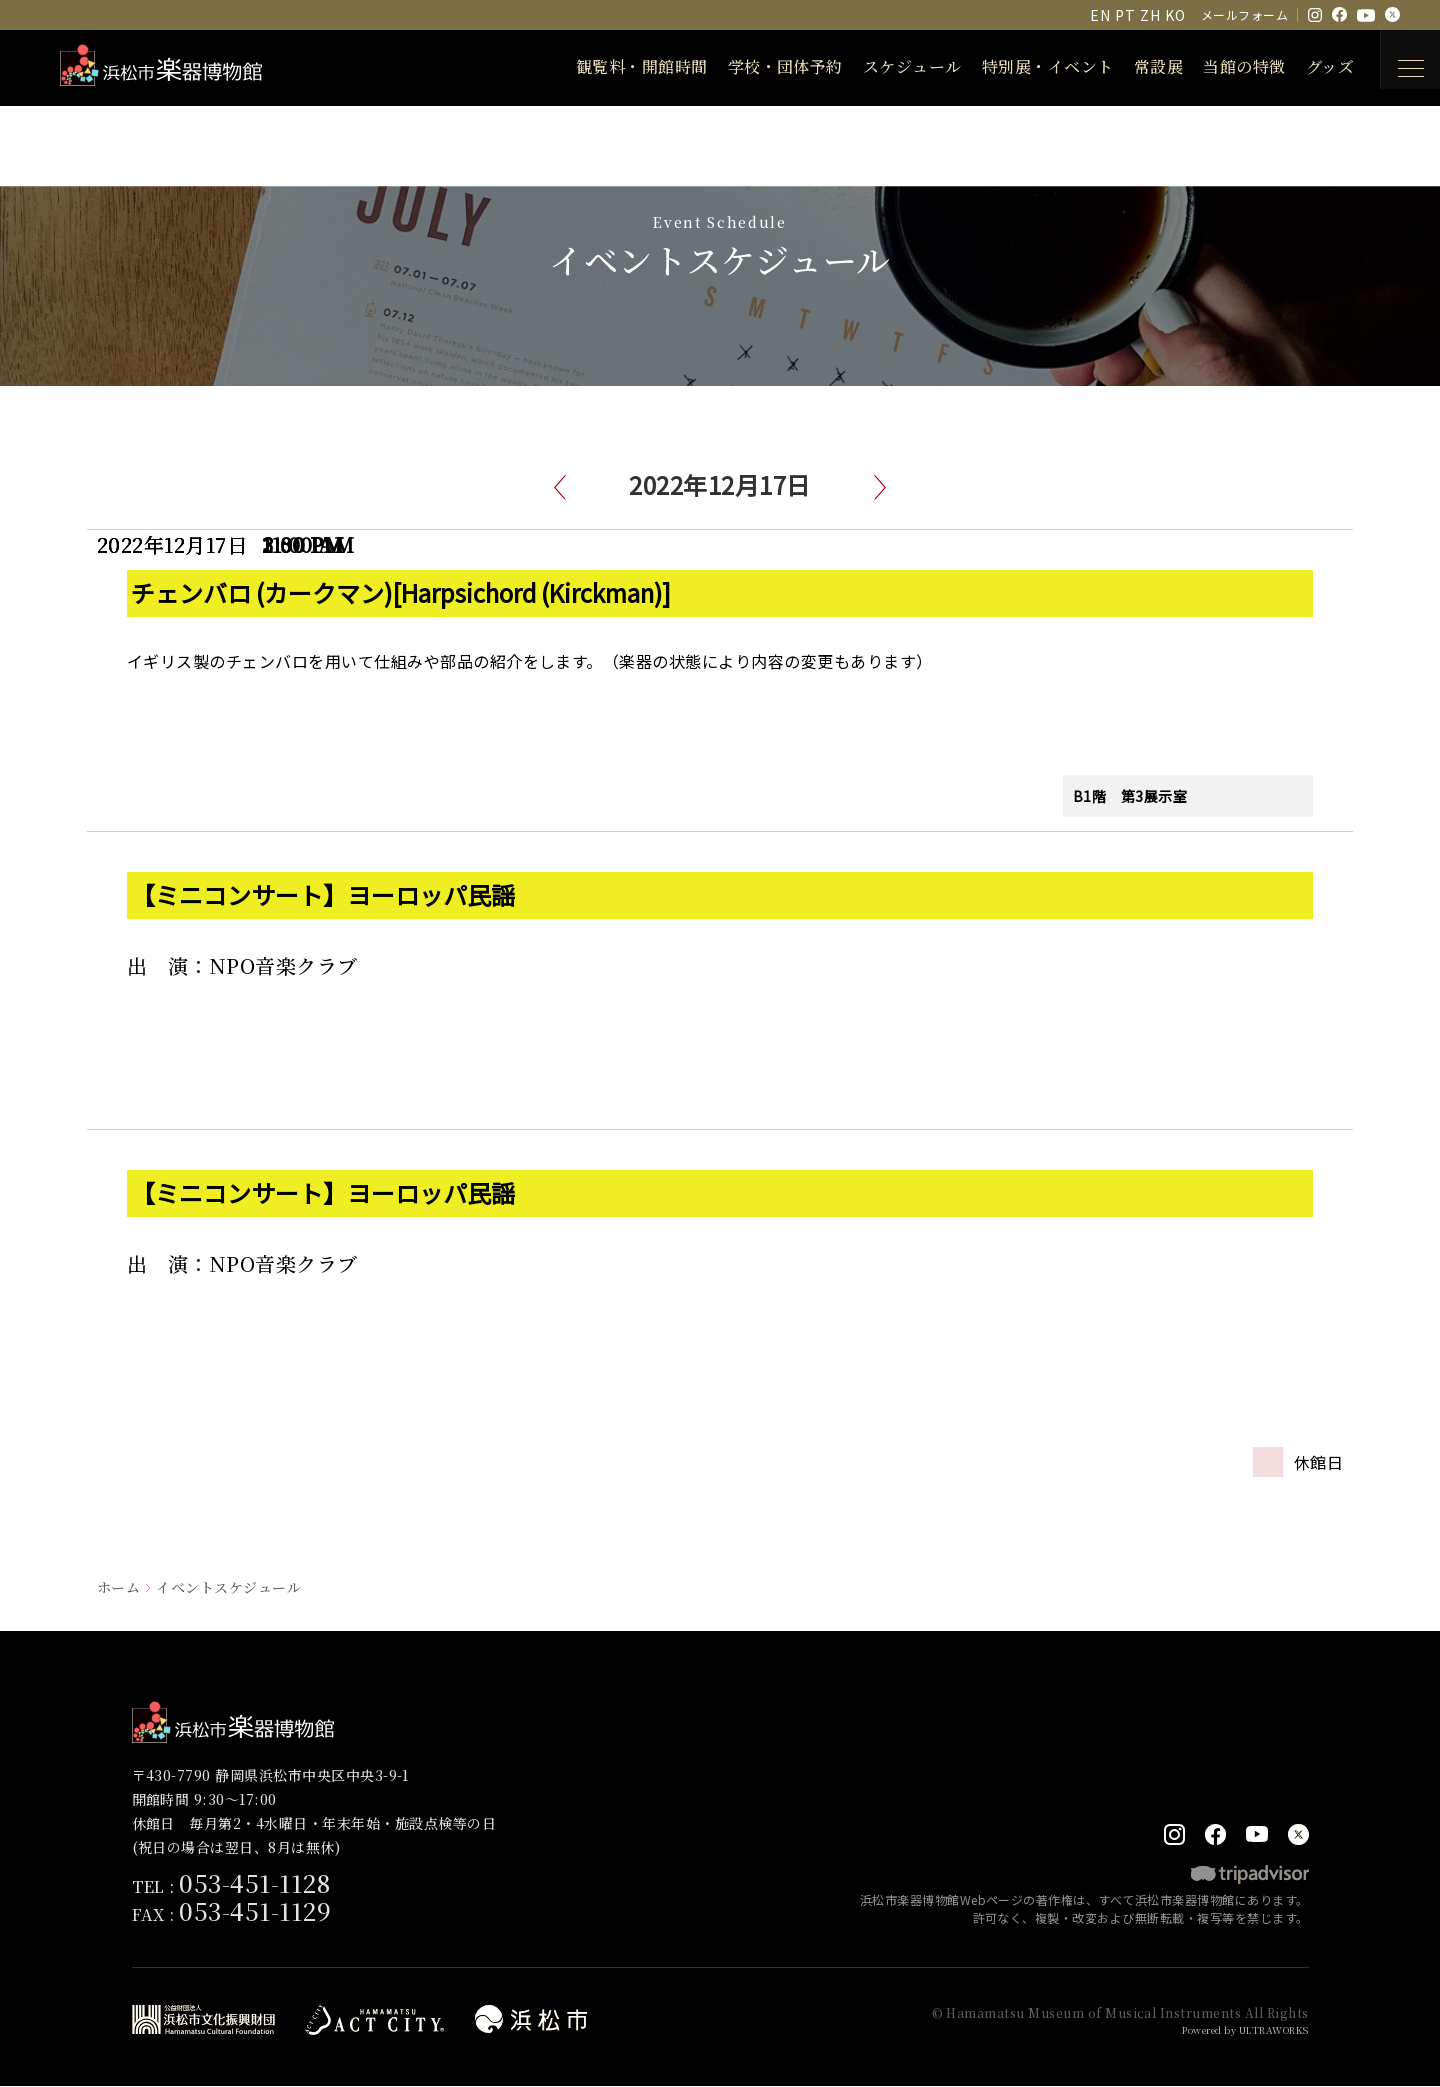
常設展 (1141, 66)
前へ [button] (560, 487)
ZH (1150, 15)
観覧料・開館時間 (625, 66)
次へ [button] (880, 487)
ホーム (118, 1587)
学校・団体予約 (768, 66)
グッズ (1313, 66)
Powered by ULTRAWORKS (1233, 2030)
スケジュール (895, 66)
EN (1100, 15)
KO (1175, 15)
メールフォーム (1244, 14)
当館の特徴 (1227, 66)
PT (1125, 15)
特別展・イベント (1031, 66)
